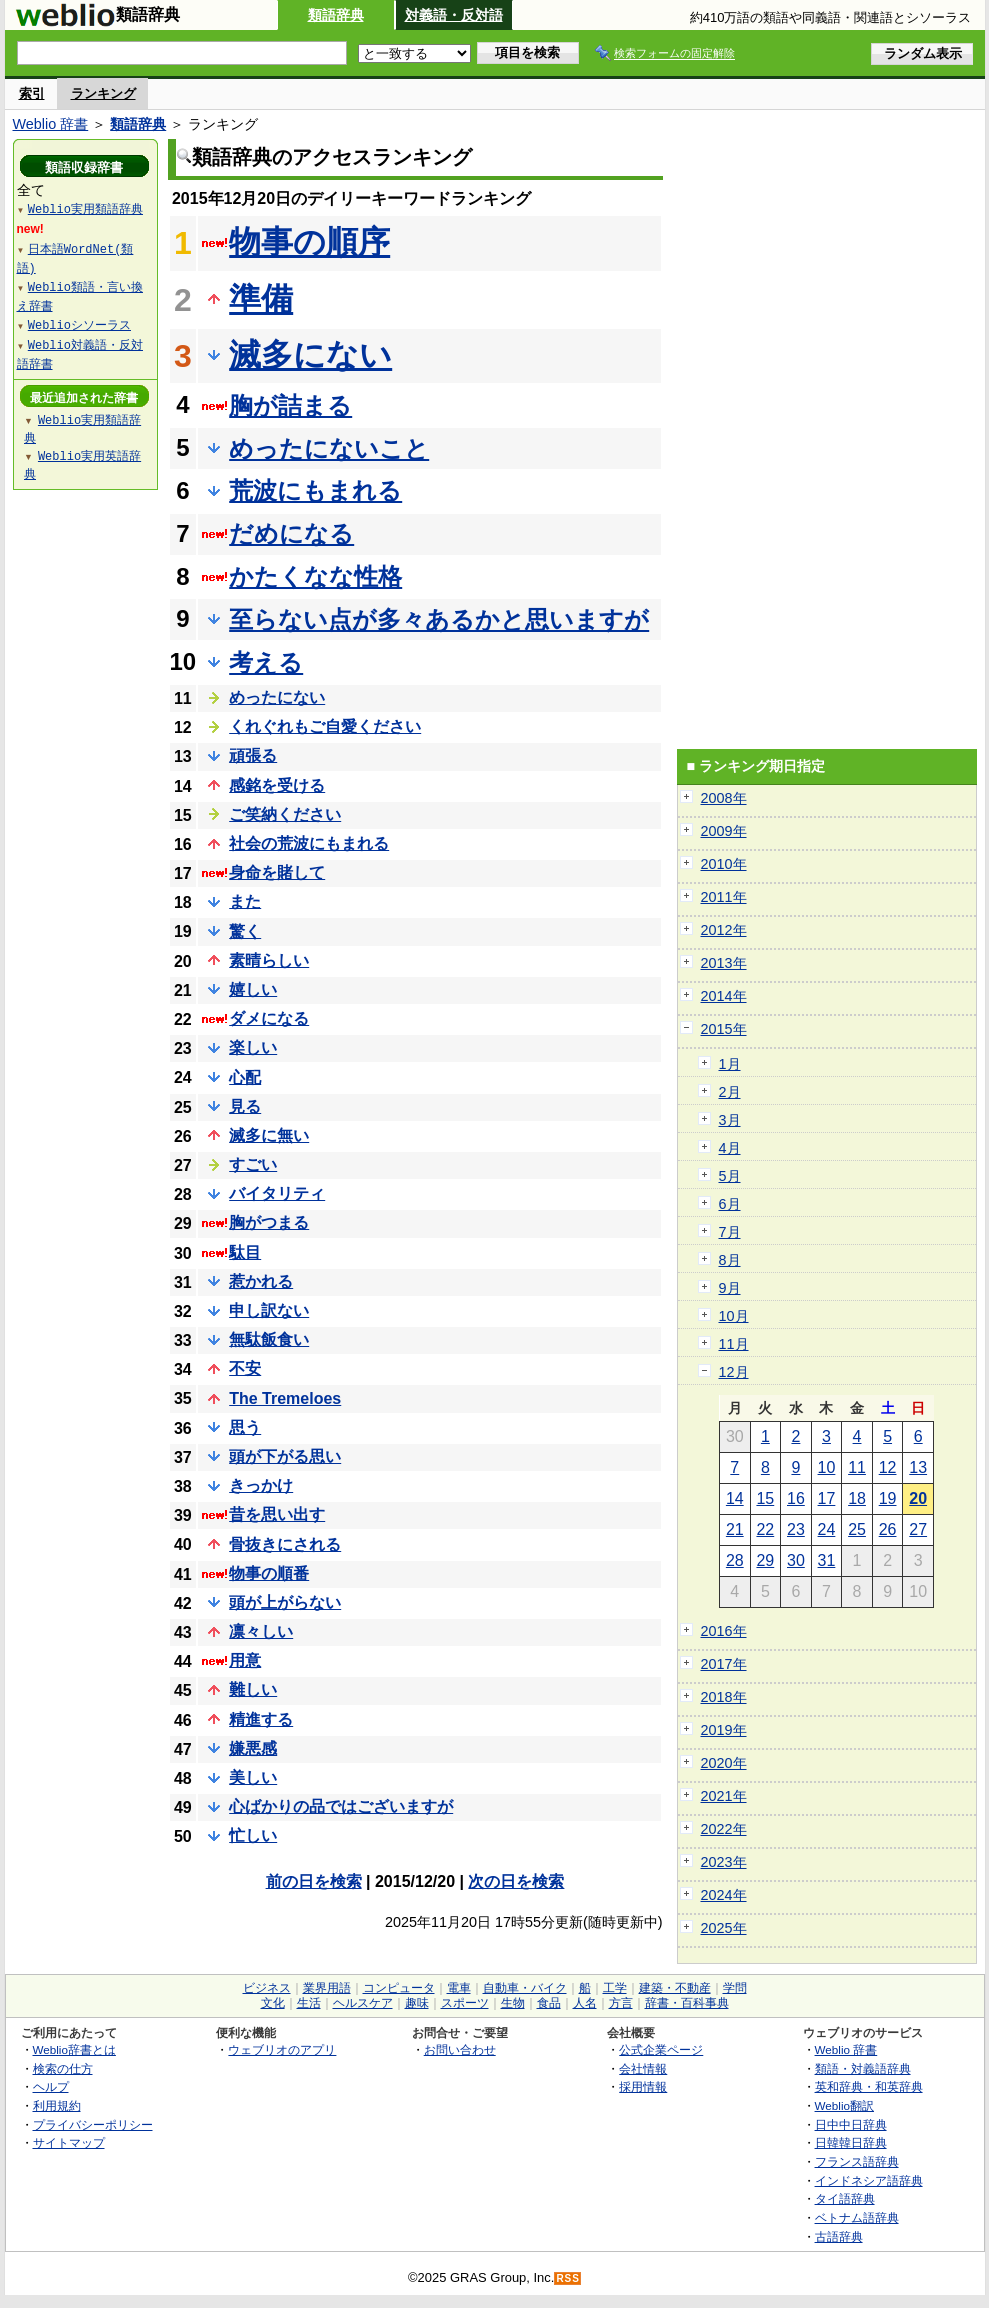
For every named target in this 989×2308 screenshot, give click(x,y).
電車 (459, 1988)
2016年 (724, 1631)
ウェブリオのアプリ (282, 2049)
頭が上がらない (285, 1602)
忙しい (253, 1835)
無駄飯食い (269, 1339)
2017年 (724, 1664)
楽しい (253, 1047)
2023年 (724, 1862)
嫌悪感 (253, 1748)
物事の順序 (309, 242)
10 (827, 1467)
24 (827, 1529)
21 (735, 1529)
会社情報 (643, 2068)
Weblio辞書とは (74, 2049)
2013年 (724, 963)
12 (888, 1467)
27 (918, 1529)
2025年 (724, 1928)
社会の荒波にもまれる (309, 843)
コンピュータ (399, 1988)
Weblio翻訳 (844, 2105)
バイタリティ (277, 1193)
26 (888, 1529)
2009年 (724, 831)
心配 (245, 1077)
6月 (730, 1204)
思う (245, 1427)
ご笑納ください (285, 814)
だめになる (291, 533)
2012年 (724, 930)
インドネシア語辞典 (869, 2180)
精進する (261, 1719)
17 (827, 1498)
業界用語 (327, 1988)
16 (796, 1498)
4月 (730, 1148)
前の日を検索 (314, 1881)
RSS (568, 2278)
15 (765, 1498)
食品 (549, 2003)
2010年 (724, 864)
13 (918, 1467)
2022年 (724, 1829)
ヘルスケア (363, 2003)
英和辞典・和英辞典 (869, 2086)
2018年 (724, 1697)
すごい (253, 1164)
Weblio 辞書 (51, 124)
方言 (621, 2003)
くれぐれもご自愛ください (325, 726)
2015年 (724, 1029)
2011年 (724, 897)
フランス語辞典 (857, 2161)
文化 (273, 2003)
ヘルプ (51, 2086)
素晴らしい (269, 960)
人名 (585, 2003)
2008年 (724, 798)
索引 (32, 93)
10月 (734, 1316)
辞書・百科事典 (687, 2003)
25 (857, 1529)
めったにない (277, 697)
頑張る (253, 755)
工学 (615, 1988)
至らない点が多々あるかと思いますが (439, 619)
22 (765, 1529)
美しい (253, 1777)
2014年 (724, 996)
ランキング (103, 93)
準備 (261, 299)
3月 (730, 1120)
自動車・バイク (525, 1988)
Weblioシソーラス (79, 324)
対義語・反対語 (454, 15)
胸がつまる (269, 1222)
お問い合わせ (460, 2049)
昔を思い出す (277, 1514)
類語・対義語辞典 (863, 2068)
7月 (730, 1232)
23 (796, 1529)
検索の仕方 (63, 2068)
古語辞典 (839, 2236)
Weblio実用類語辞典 (85, 208)
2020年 (724, 1763)
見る (245, 1106)
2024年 (724, 1895)
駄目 (245, 1252)
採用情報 (643, 2086)
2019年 (724, 1730)
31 (827, 1560)
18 (857, 1498)
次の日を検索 (516, 1881)
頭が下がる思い (285, 1456)
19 (888, 1498)
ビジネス (267, 1988)
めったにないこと (329, 448)
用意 (245, 1660)
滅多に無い (269, 1135)
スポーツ (465, 2003)
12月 (734, 1372)
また (245, 901)
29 (765, 1560)
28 (735, 1560)
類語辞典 (336, 15)
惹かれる (261, 1281)
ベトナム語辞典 (857, 2217)
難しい (253, 1689)
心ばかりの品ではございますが (341, 1806)
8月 (730, 1260)
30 (796, 1560)
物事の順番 (269, 1573)
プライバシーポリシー (93, 2124)
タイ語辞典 (845, 2198)
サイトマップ (69, 2142)
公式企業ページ (661, 2049)
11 (857, 1467)
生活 (309, 2003)
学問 (735, 1988)
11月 (734, 1344)
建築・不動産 (675, 1988)
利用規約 (57, 2105)
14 (735, 1498)
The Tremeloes (285, 1398)
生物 (513, 2003)
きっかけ (261, 1485)
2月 (730, 1092)
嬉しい (253, 989)
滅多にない (310, 355)
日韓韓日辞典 (851, 2142)
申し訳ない (269, 1310)
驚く (245, 931)
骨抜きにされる (285, 1544)
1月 (730, 1064)
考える (266, 662)
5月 (730, 1176)
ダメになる (269, 1018)
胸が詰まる (290, 405)
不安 (245, 1368)
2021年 (724, 1796)
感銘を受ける (277, 785)
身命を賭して (277, 872)
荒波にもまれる (315, 490)
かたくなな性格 (315, 576)
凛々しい (261, 1631)
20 (918, 1498)
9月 (730, 1288)
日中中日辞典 (851, 2124)
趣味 (417, 2003)
